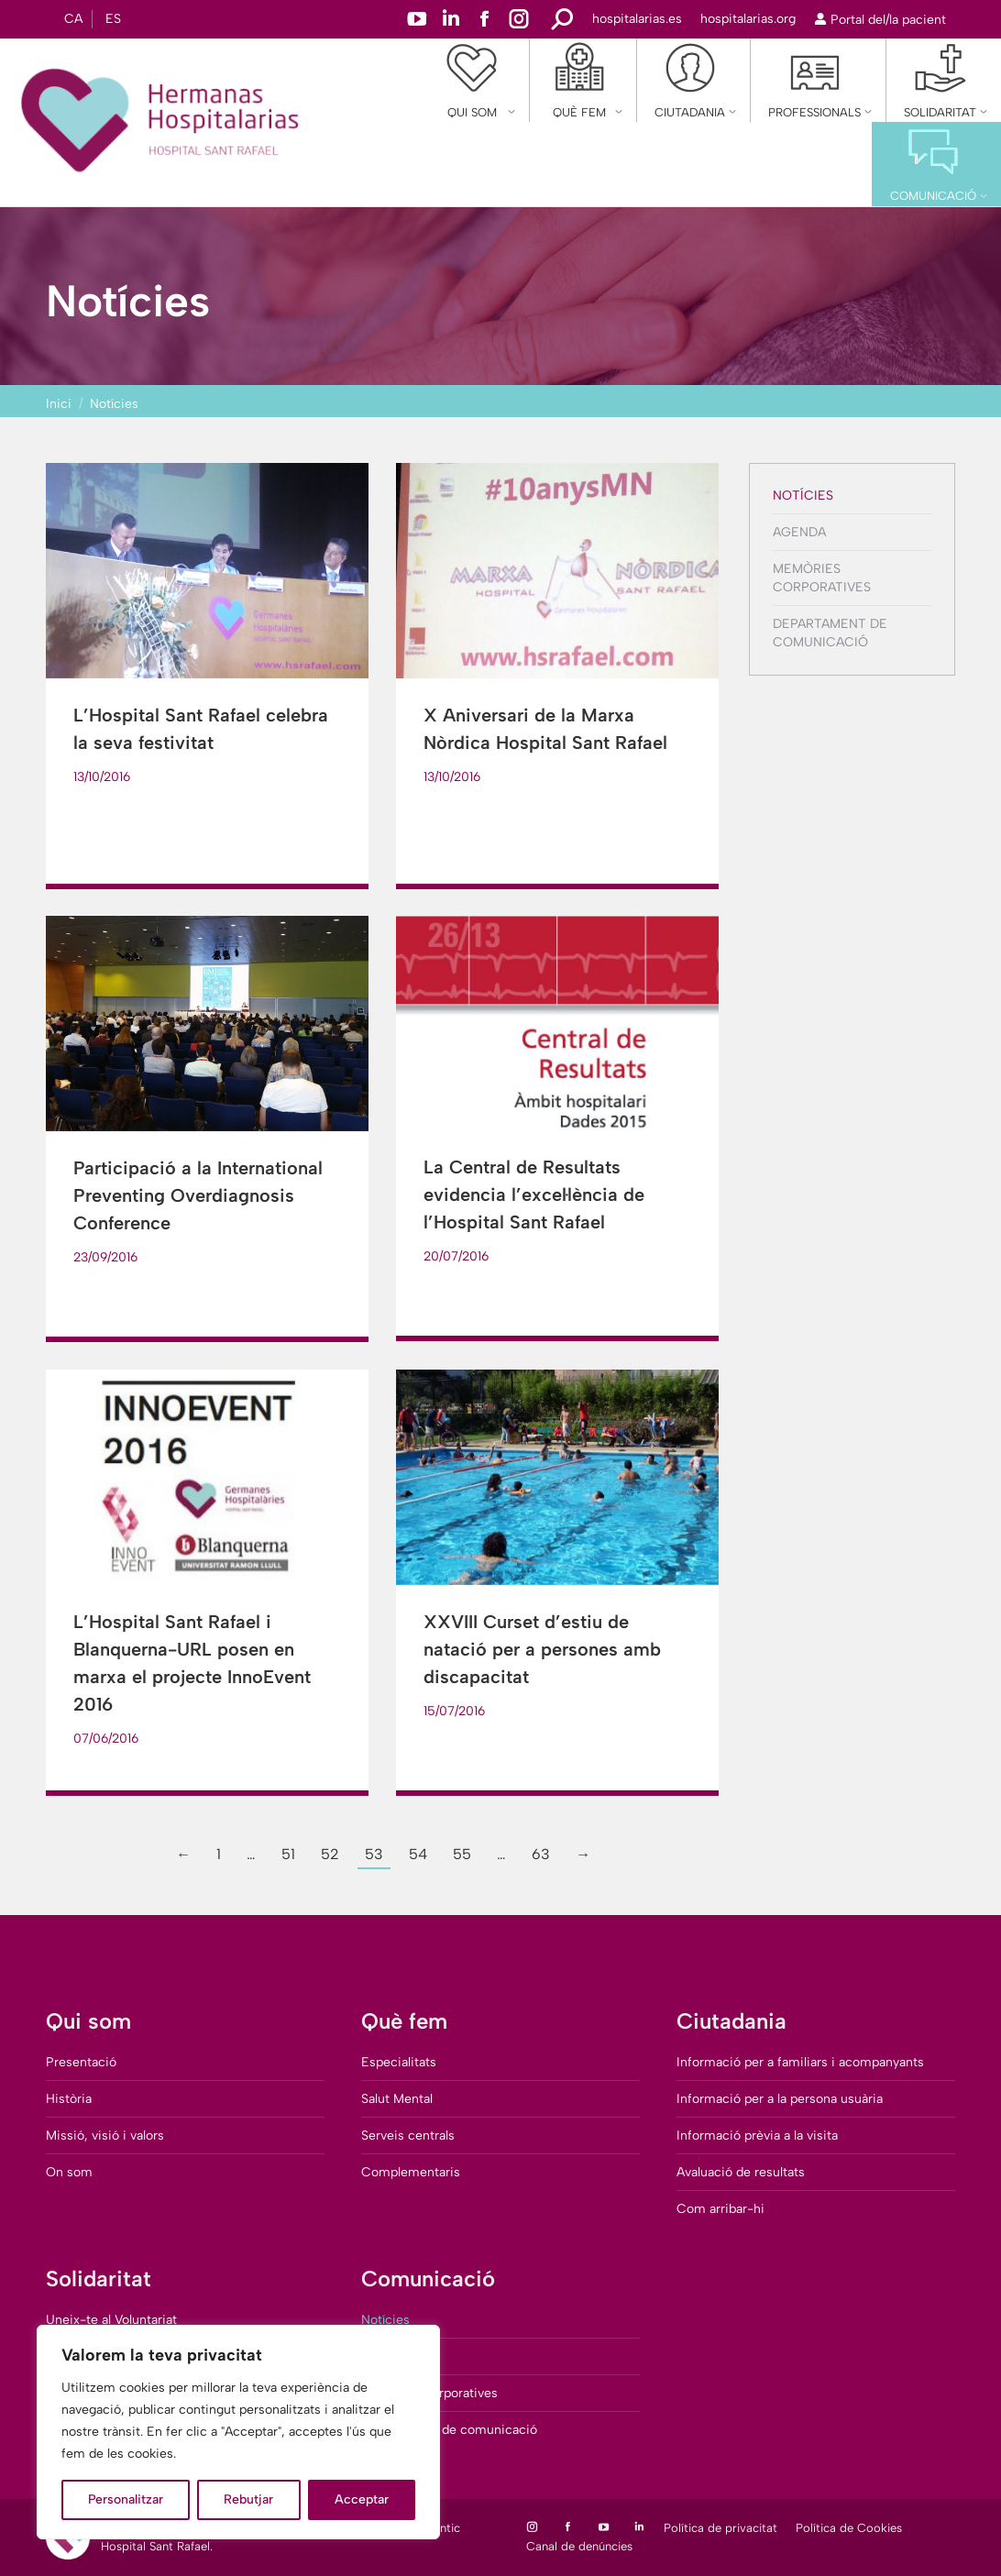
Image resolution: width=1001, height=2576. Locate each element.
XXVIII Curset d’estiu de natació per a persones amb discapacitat (542, 1649)
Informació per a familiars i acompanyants (800, 2062)
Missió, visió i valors (105, 2135)
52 (330, 1854)
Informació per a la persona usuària (779, 2099)
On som (69, 2172)
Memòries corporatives (822, 578)
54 (418, 1854)
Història (69, 2099)
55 (462, 1854)
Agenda (799, 532)
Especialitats (398, 2062)
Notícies (803, 495)
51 (288, 1854)
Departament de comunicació (830, 633)
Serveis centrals (408, 2135)
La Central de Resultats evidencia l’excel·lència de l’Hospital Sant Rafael (534, 1194)
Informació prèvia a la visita (757, 2135)
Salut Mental (397, 2099)
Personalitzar (125, 2499)
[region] (238, 2432)
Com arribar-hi (720, 2209)
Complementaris (410, 2172)
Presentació (81, 2062)
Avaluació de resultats (740, 2172)
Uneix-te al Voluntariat (111, 2320)
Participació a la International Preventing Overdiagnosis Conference (198, 1195)
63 (541, 1854)
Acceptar (362, 2499)
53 (374, 1854)
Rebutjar (248, 2499)
